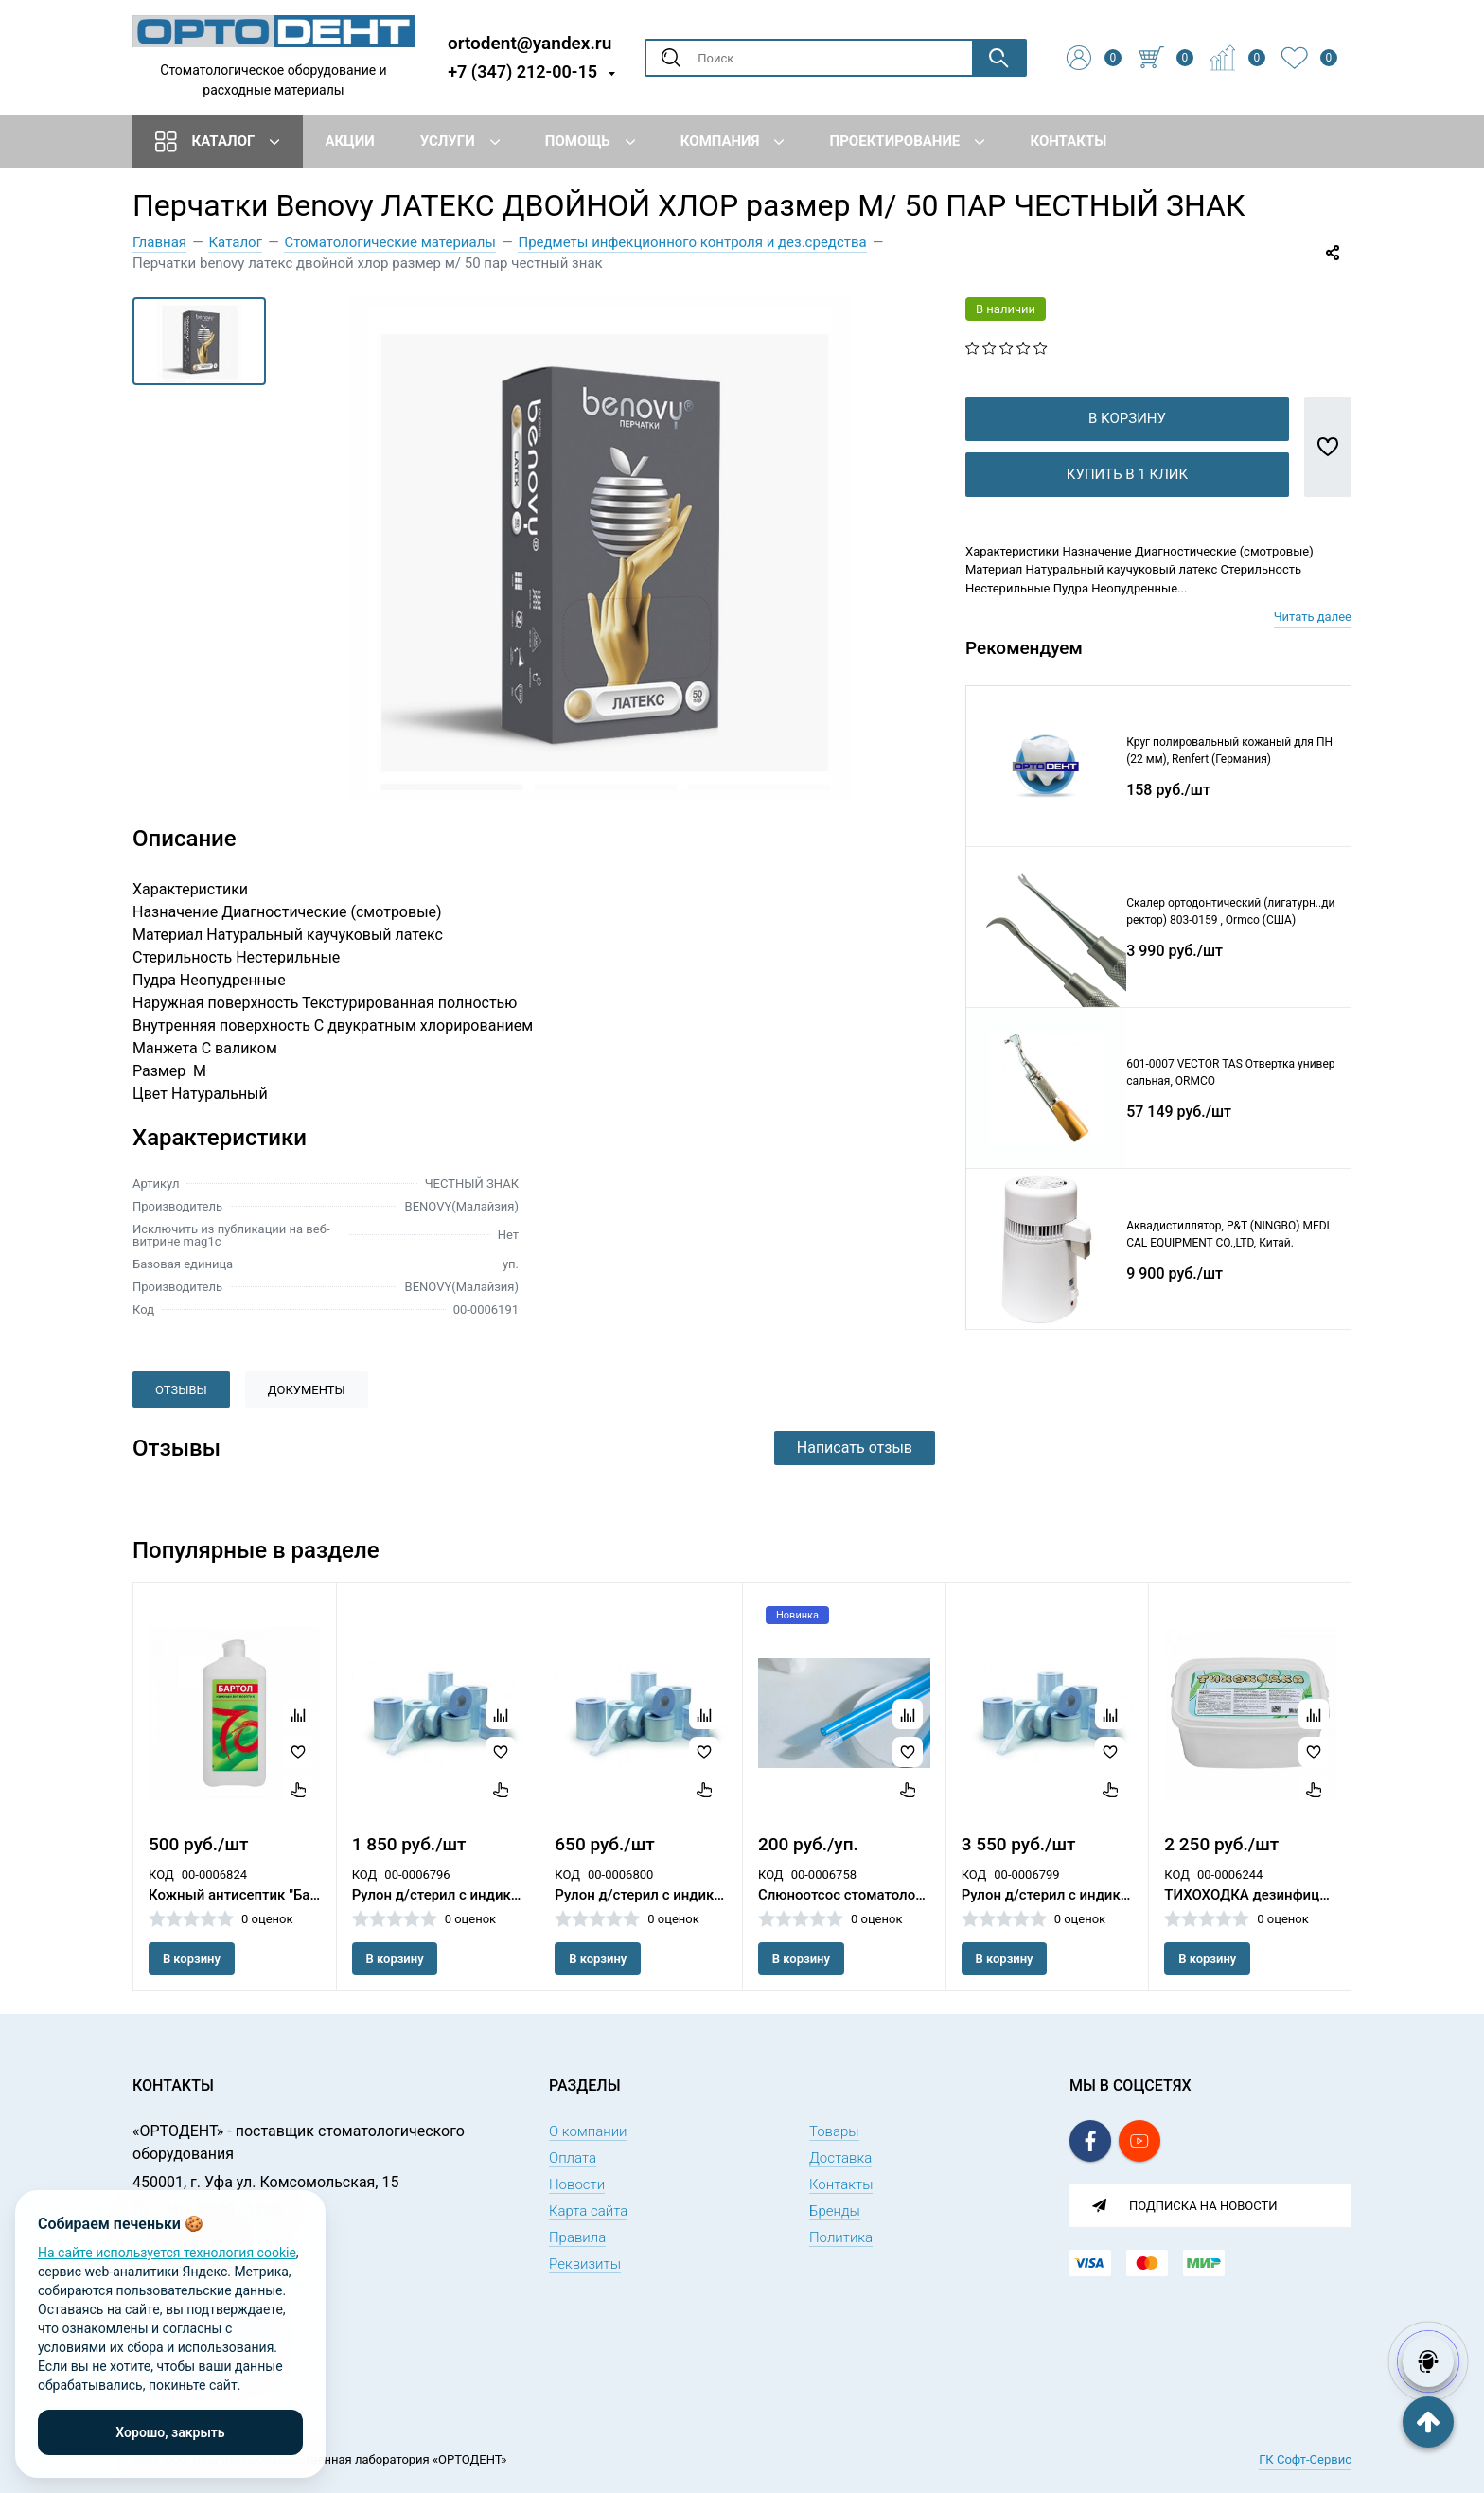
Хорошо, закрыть (169, 2432)
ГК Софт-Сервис (1305, 2459)
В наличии (1005, 309)
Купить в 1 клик (1127, 504)
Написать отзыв (854, 1448)
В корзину (1127, 448)
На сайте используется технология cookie (167, 2252)
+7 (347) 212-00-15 (522, 71)
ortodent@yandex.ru (529, 42)
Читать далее (1313, 647)
